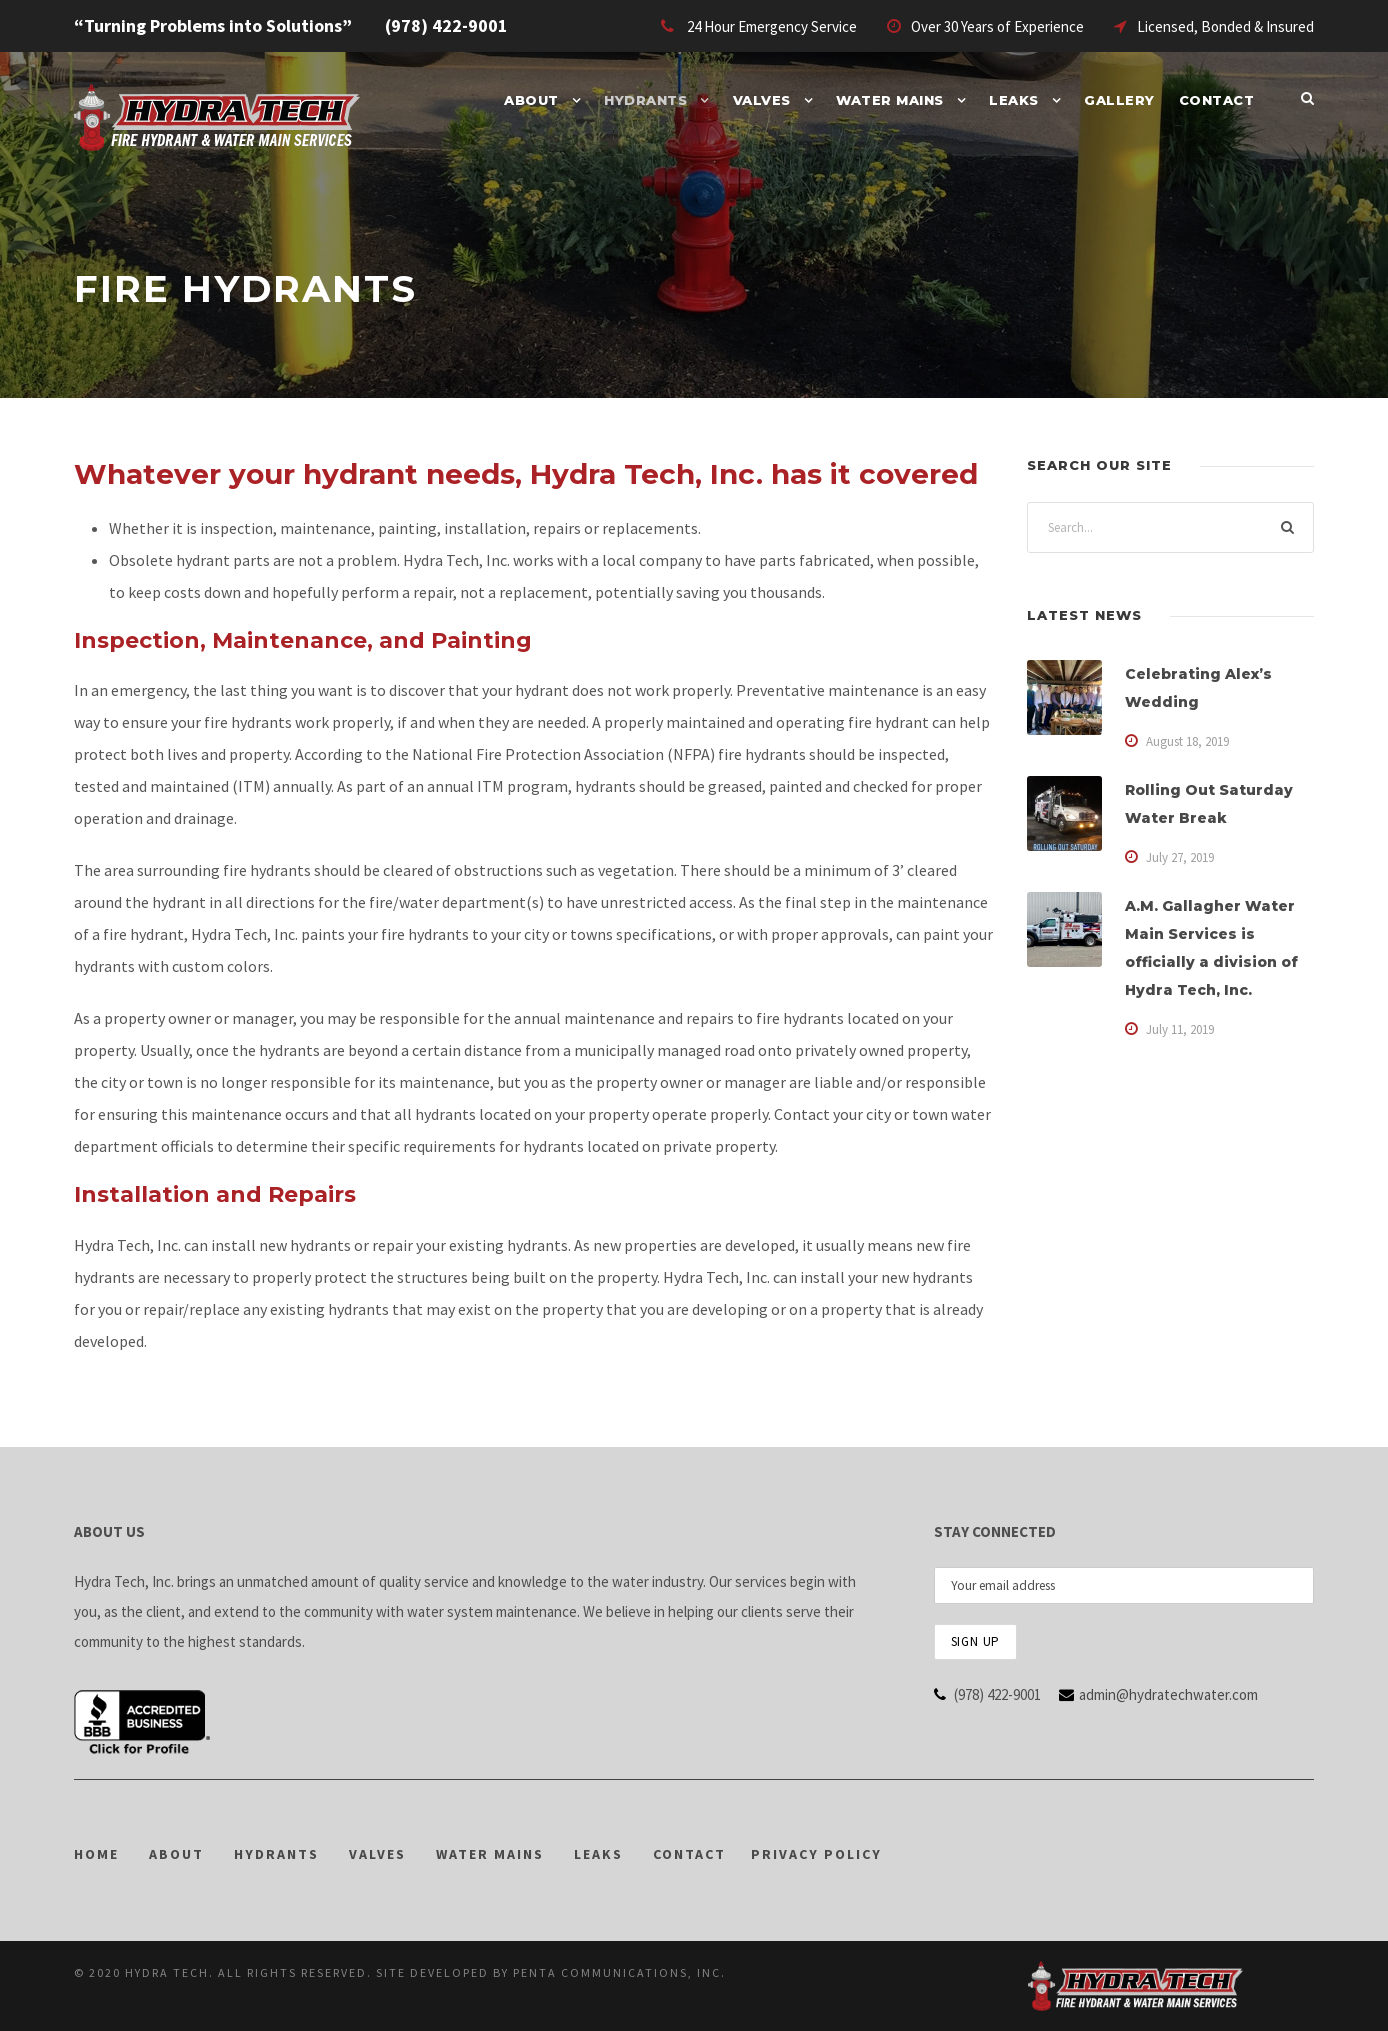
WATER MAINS (490, 1854)
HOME (96, 1854)
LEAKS (598, 1854)
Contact (1217, 100)
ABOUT (176, 1854)
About (531, 100)
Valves (762, 100)
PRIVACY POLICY (816, 1854)
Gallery (1119, 100)
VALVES (377, 1854)
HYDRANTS (276, 1854)
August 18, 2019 (1187, 741)
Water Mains (890, 100)
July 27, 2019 (1180, 857)
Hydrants (645, 100)
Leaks (1014, 100)
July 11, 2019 (1180, 1029)
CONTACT (689, 1854)
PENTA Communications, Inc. (619, 1972)
